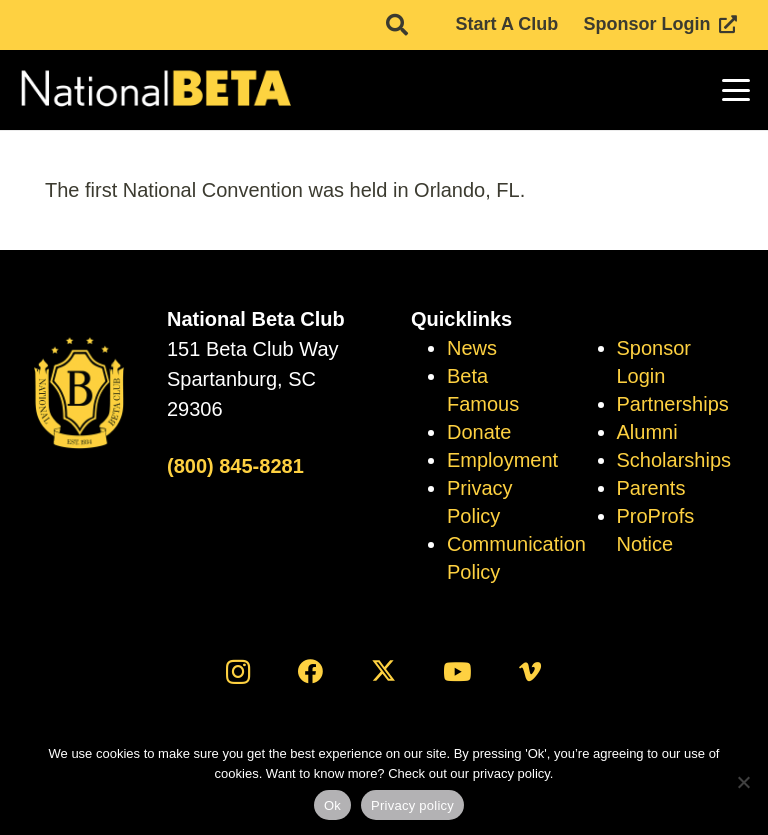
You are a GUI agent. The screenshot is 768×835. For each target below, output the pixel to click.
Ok (332, 805)
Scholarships (674, 460)
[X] (384, 671)
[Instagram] (237, 671)
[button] (736, 90)
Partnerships (673, 404)
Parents (651, 488)
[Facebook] (310, 671)
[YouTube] (457, 671)
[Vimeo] (530, 671)
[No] (743, 782)
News (472, 348)
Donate (479, 432)
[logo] (154, 90)
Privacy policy (412, 805)
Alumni (647, 432)
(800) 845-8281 (235, 466)
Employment (502, 460)
